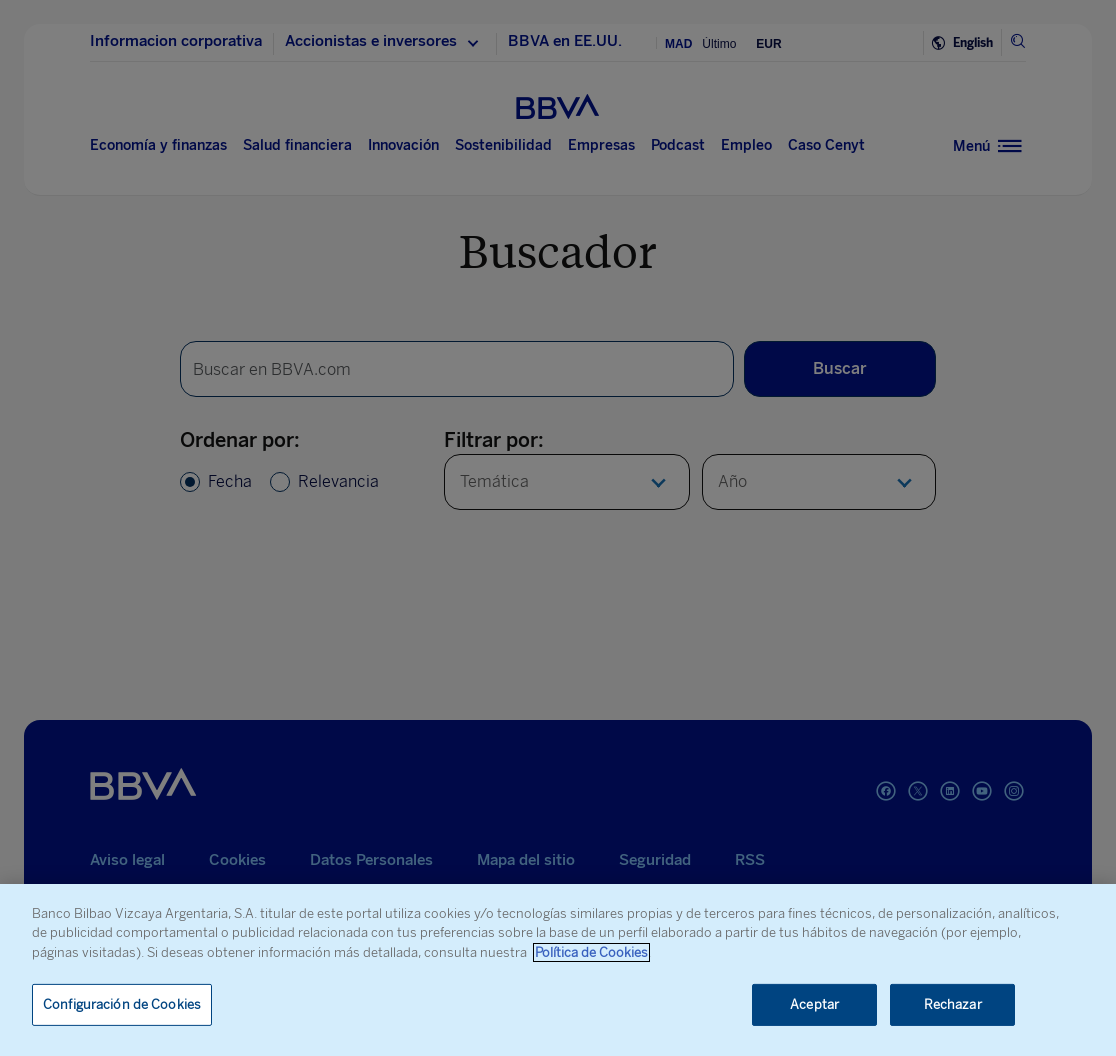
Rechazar (953, 1004)
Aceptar (814, 1004)
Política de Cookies (591, 952)
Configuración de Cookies (122, 1004)
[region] (558, 970)
